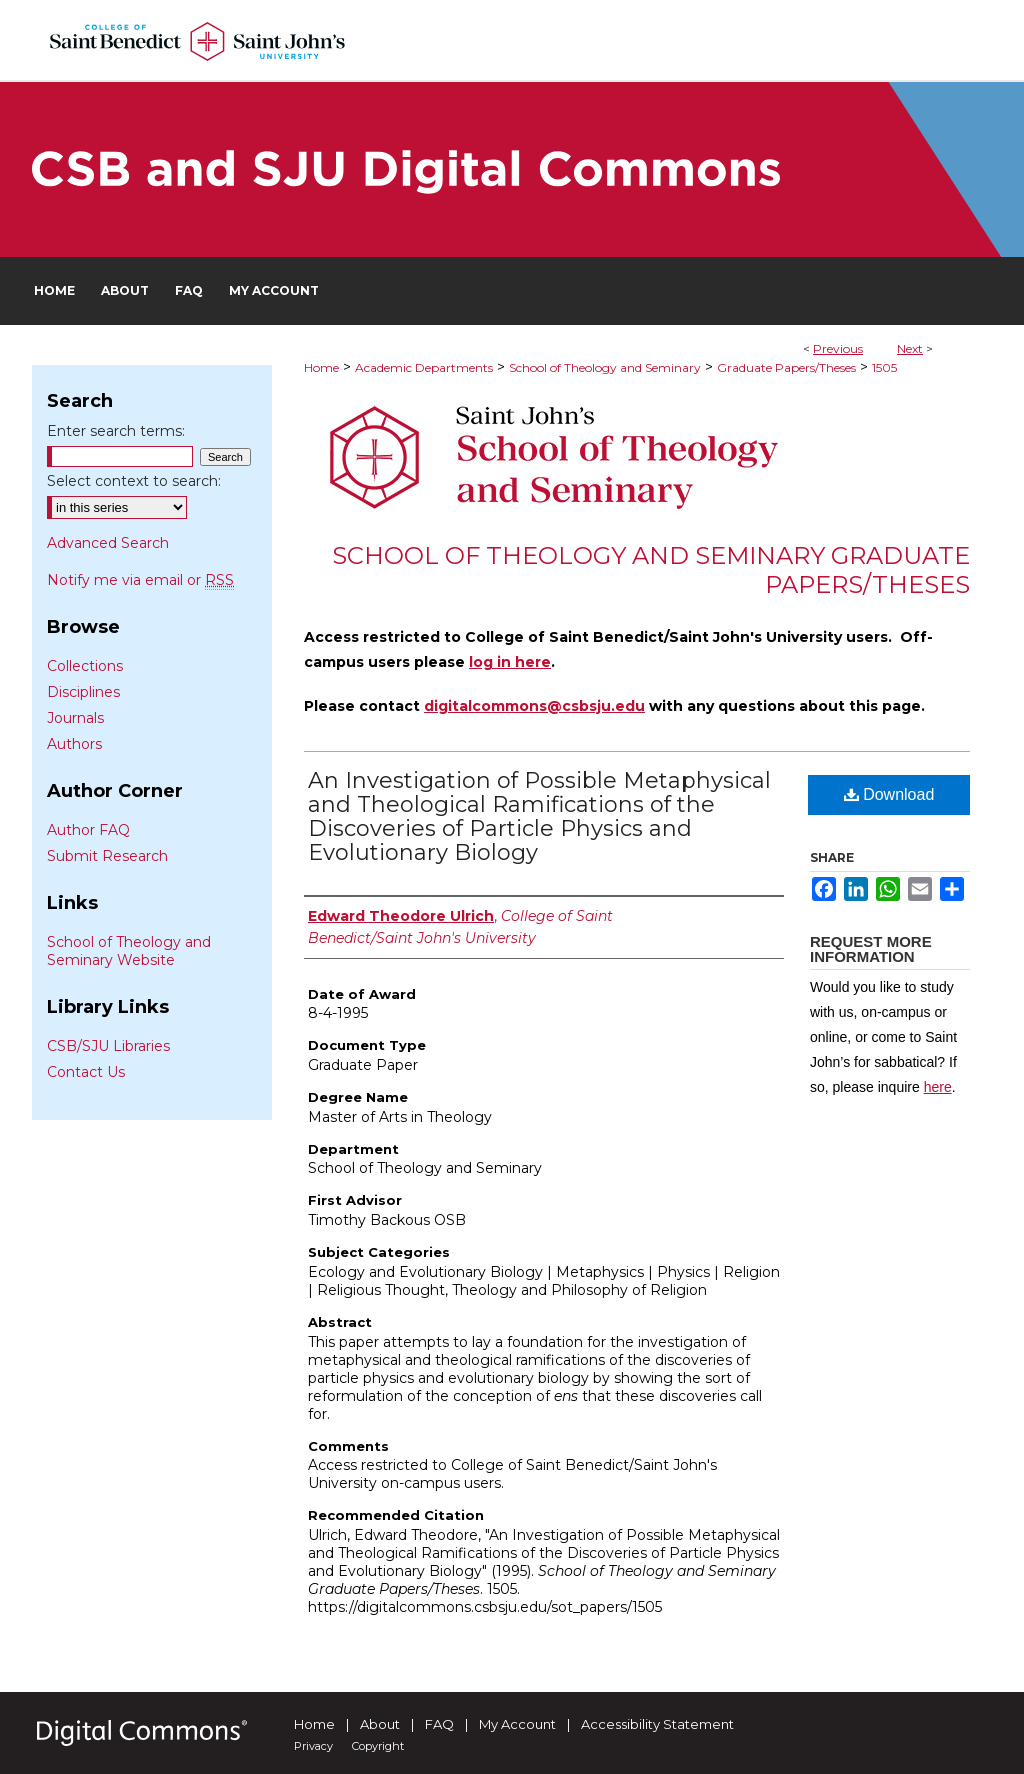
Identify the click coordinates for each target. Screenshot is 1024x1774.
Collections (85, 666)
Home (321, 367)
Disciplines (83, 692)
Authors (74, 744)
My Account (517, 1724)
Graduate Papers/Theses (786, 367)
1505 (884, 367)
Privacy (313, 1746)
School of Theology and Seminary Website (129, 951)
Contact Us (86, 1072)
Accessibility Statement (657, 1724)
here (938, 1087)
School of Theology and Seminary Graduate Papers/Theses (651, 570)
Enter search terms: (116, 431)
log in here (510, 662)
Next (910, 348)
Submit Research (107, 856)
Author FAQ (88, 830)
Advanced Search (108, 543)
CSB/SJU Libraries (108, 1046)
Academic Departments (424, 367)
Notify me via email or (140, 580)
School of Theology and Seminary (605, 367)
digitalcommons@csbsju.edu (534, 706)
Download (889, 794)
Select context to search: (134, 481)
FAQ (439, 1724)
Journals (75, 718)
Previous (838, 348)
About (380, 1724)
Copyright (378, 1746)
